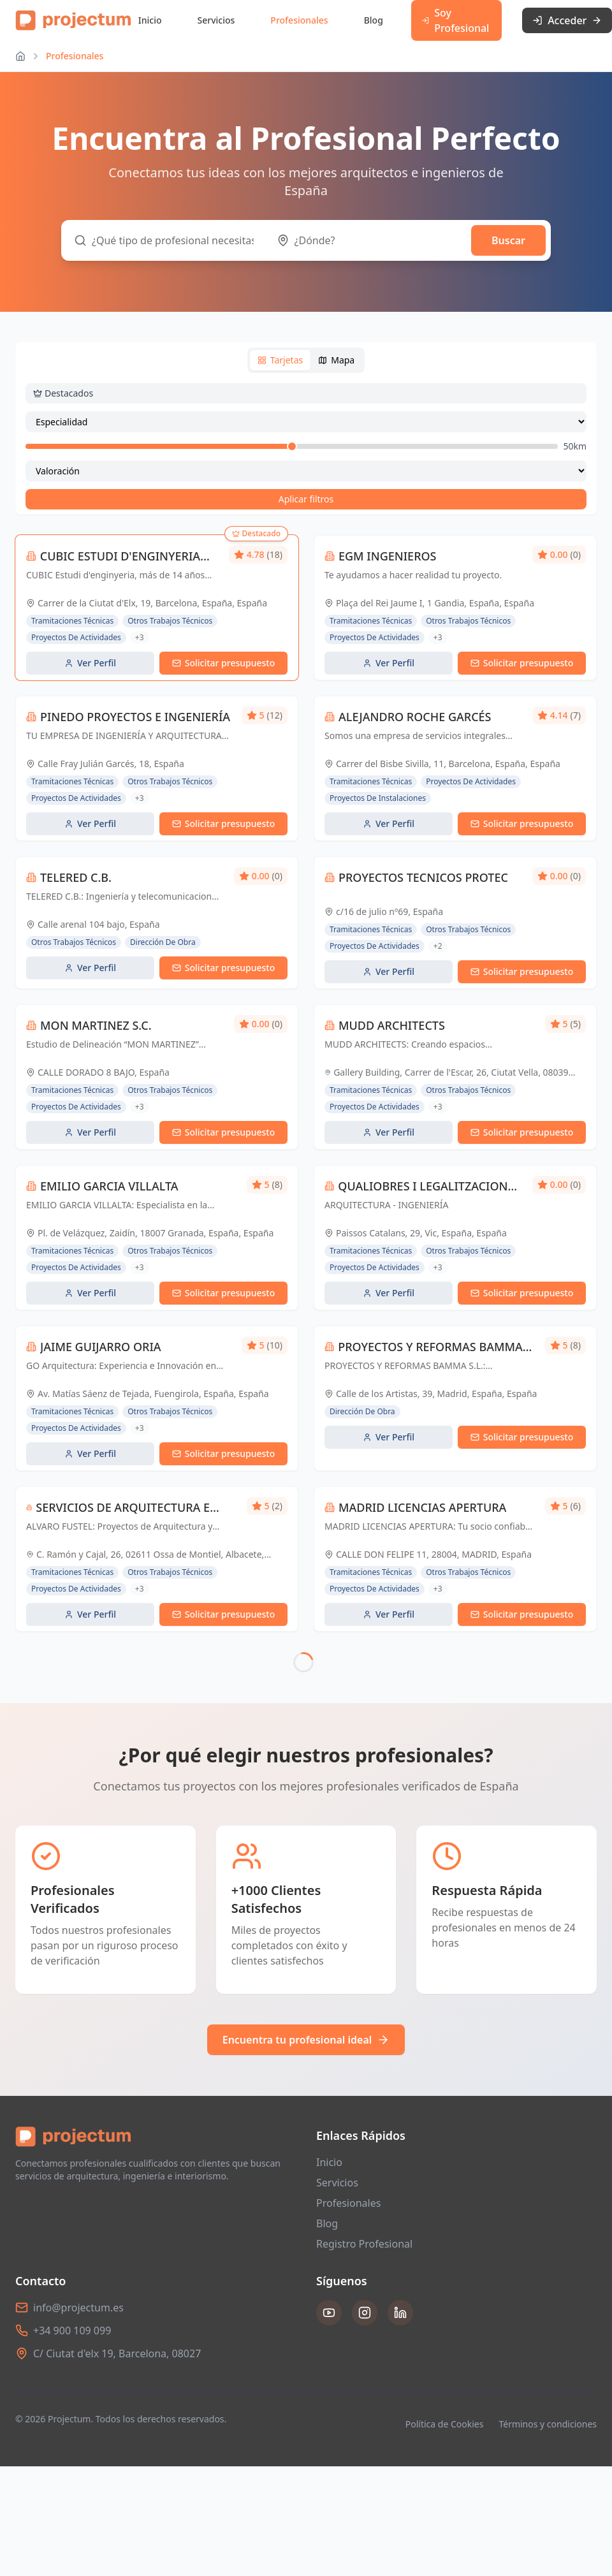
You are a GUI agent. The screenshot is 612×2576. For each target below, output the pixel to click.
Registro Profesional (364, 2203)
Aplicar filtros (306, 499)
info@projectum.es (78, 2267)
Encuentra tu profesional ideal (306, 1999)
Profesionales (299, 20)
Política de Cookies (444, 2383)
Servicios (216, 20)
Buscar (508, 240)
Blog (373, 20)
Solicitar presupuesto (223, 663)
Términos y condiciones (548, 2383)
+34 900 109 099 (72, 2290)
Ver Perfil (90, 663)
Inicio (150, 20)
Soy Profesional (455, 20)
